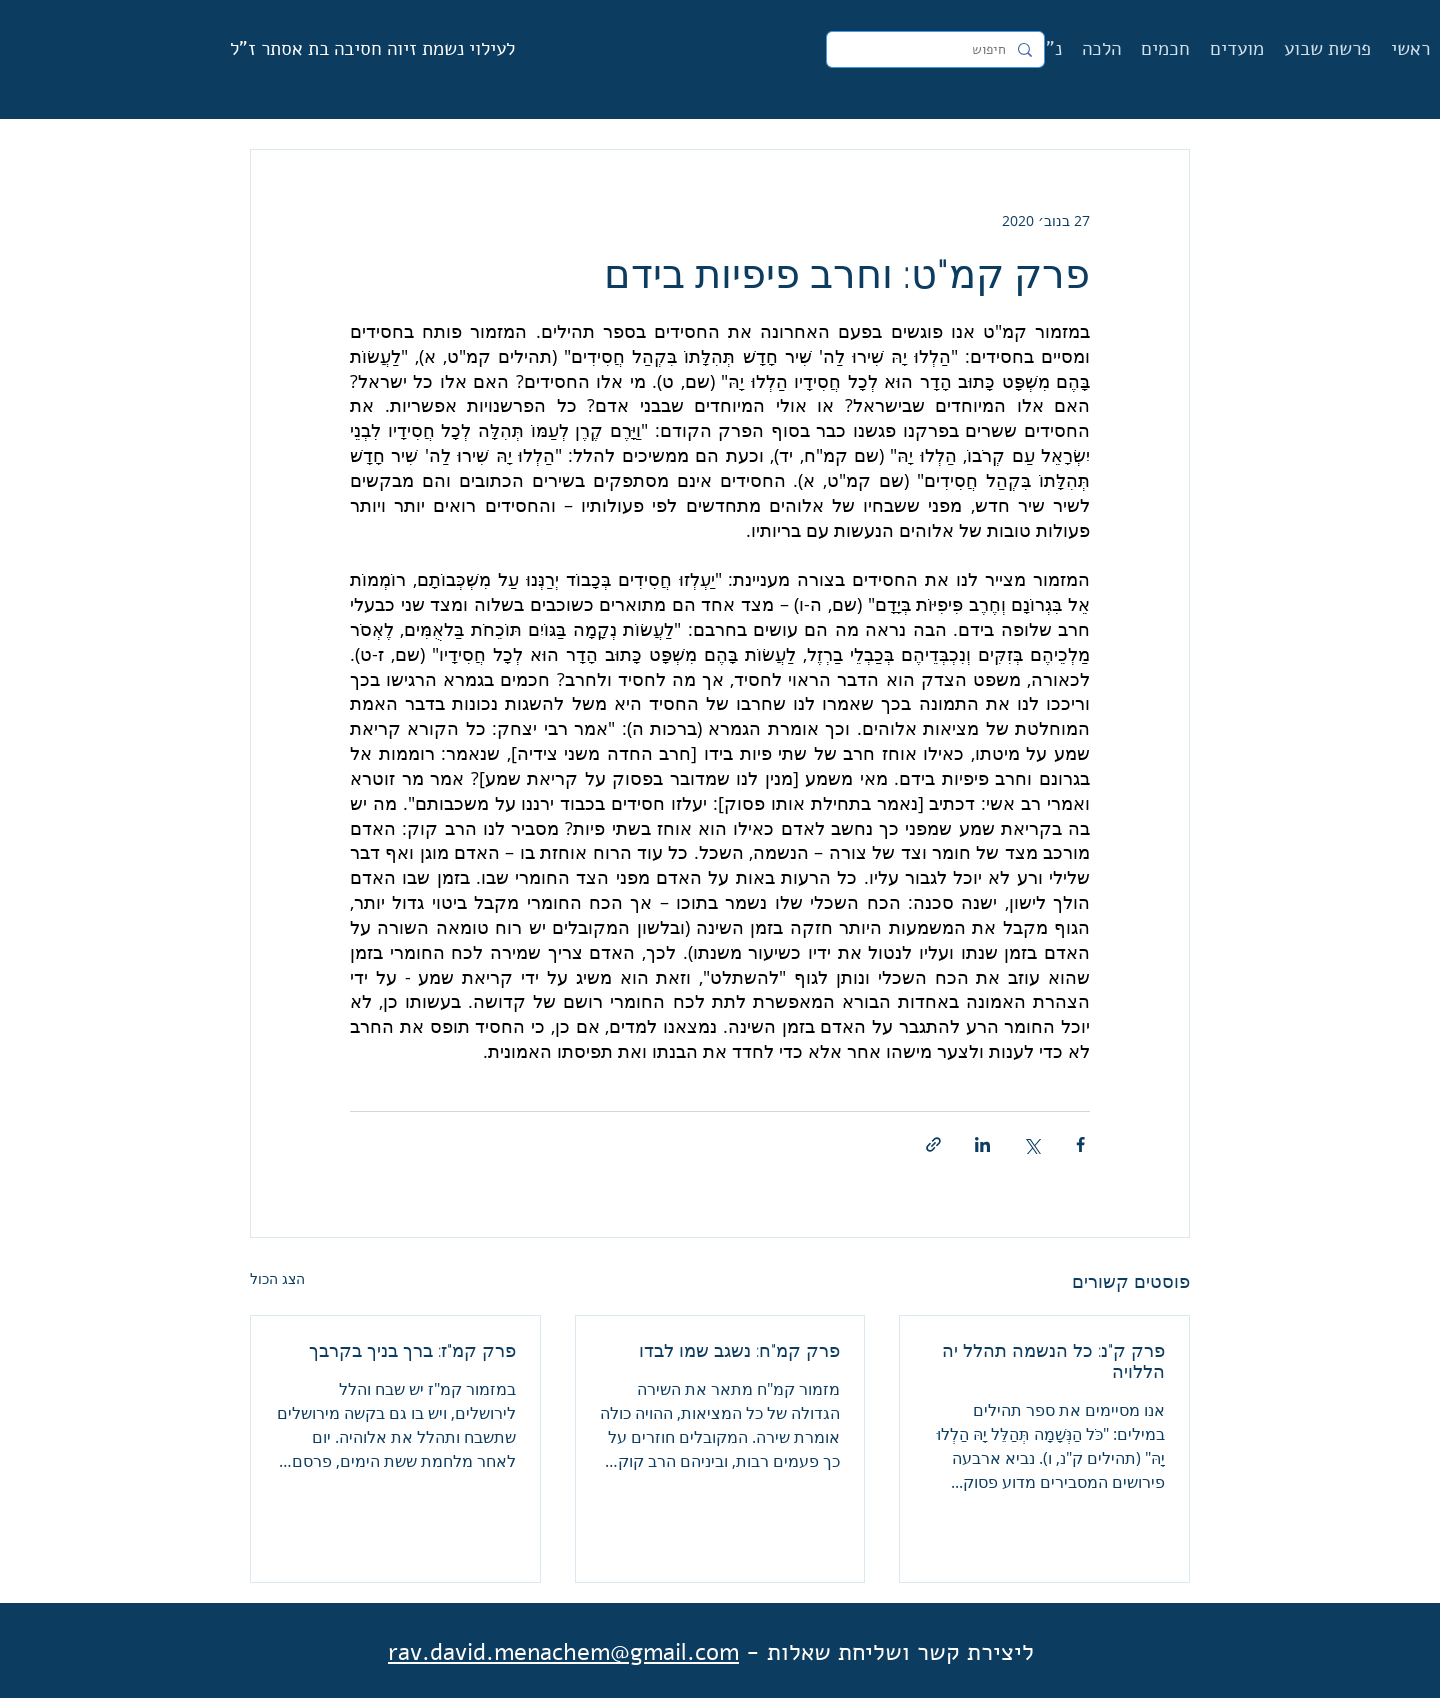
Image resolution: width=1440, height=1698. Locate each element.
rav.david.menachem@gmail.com (563, 1652)
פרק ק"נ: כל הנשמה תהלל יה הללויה (1053, 1361)
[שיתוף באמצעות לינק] (933, 1144)
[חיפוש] (937, 50)
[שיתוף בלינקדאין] (982, 1144)
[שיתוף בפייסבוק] (1080, 1144)
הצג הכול (277, 1278)
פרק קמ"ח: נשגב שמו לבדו (739, 1350)
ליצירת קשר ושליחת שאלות (900, 1652)
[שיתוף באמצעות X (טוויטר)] (1031, 1144)
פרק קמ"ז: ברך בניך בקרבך (412, 1350)
